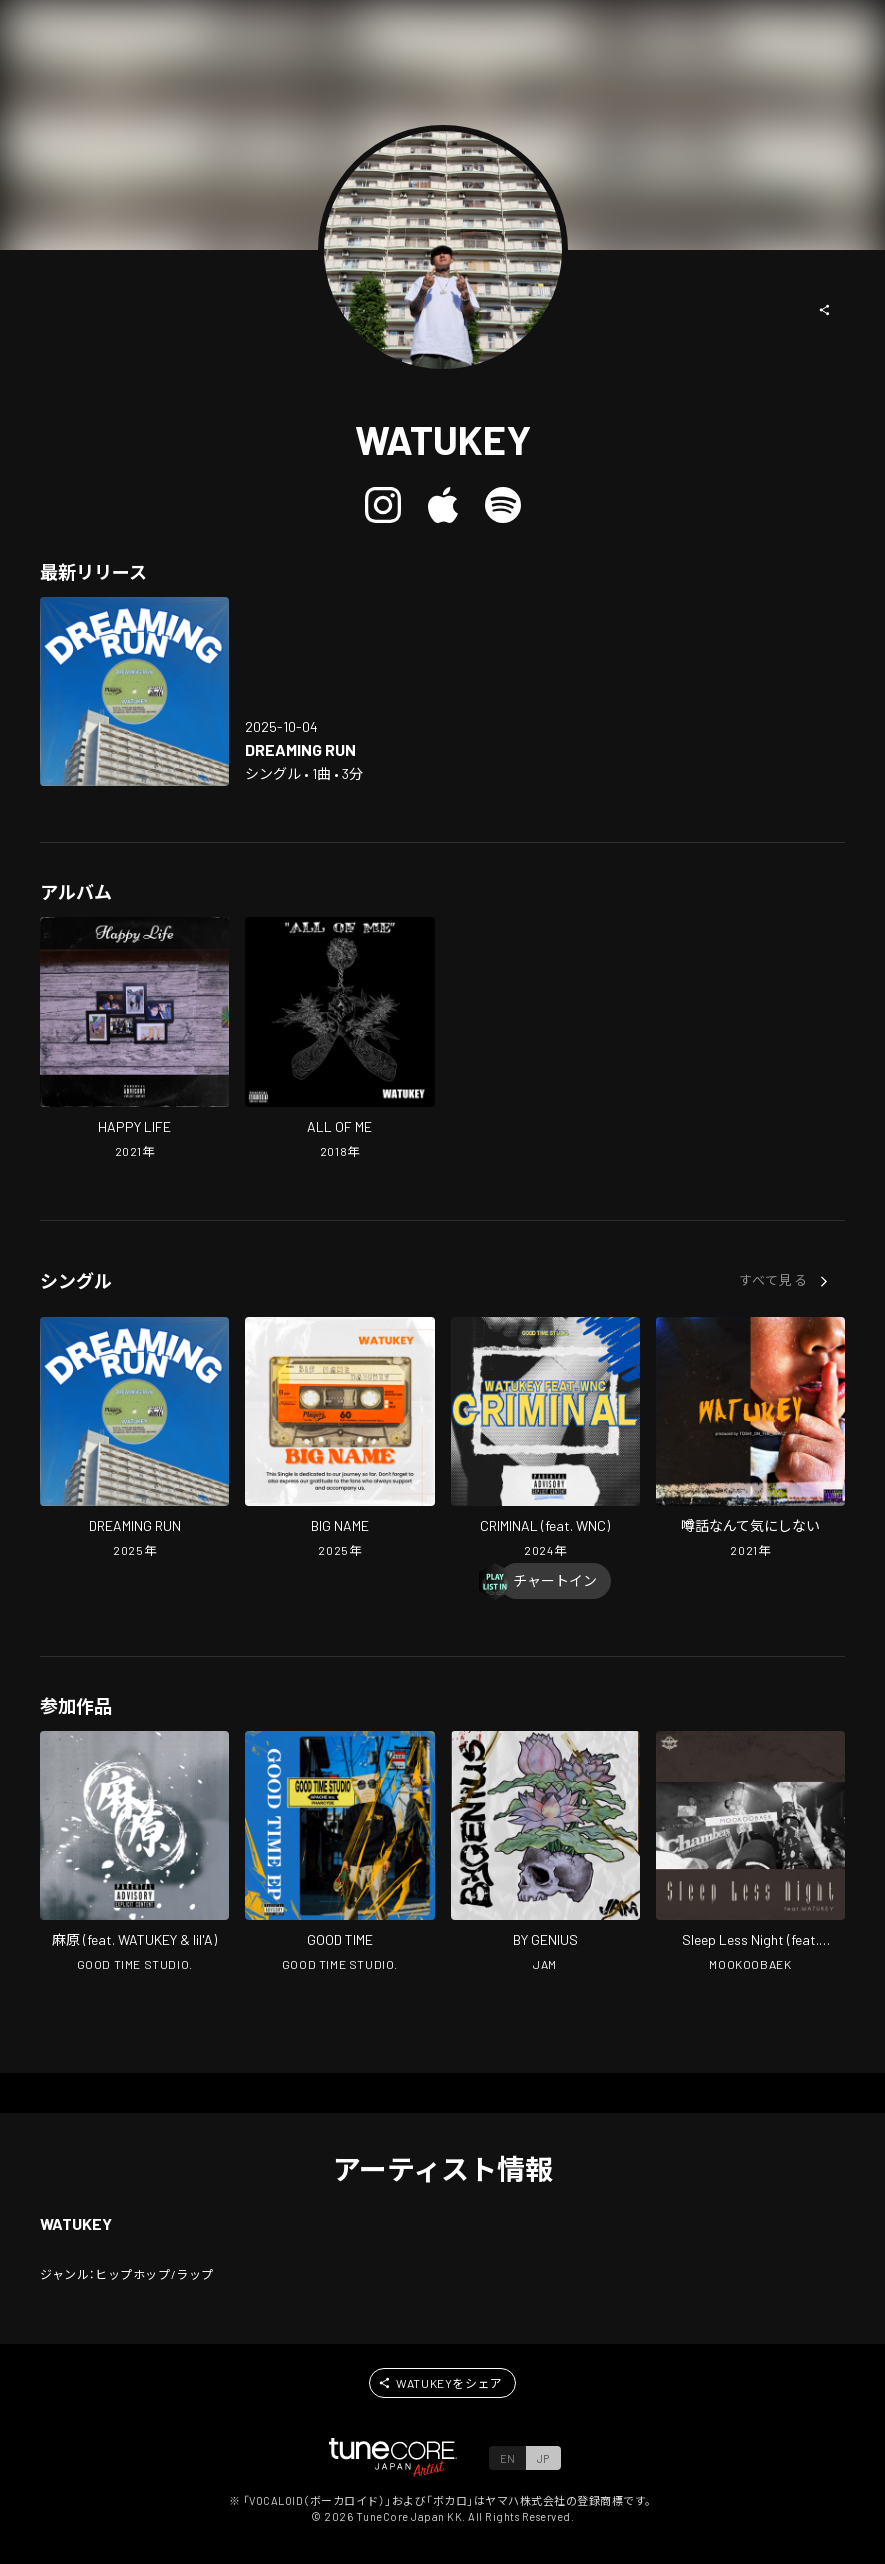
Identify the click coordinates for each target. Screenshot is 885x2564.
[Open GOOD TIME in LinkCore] (339, 1854)
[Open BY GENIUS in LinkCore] (545, 1854)
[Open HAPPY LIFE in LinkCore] (134, 1040)
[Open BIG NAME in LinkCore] (339, 1440)
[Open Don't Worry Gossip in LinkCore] (750, 1440)
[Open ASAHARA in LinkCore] (134, 1854)
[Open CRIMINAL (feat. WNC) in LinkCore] (545, 1440)
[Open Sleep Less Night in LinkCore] (750, 1854)
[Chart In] (555, 1581)
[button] (825, 310)
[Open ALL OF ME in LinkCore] (339, 1040)
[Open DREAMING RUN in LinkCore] (134, 691)
